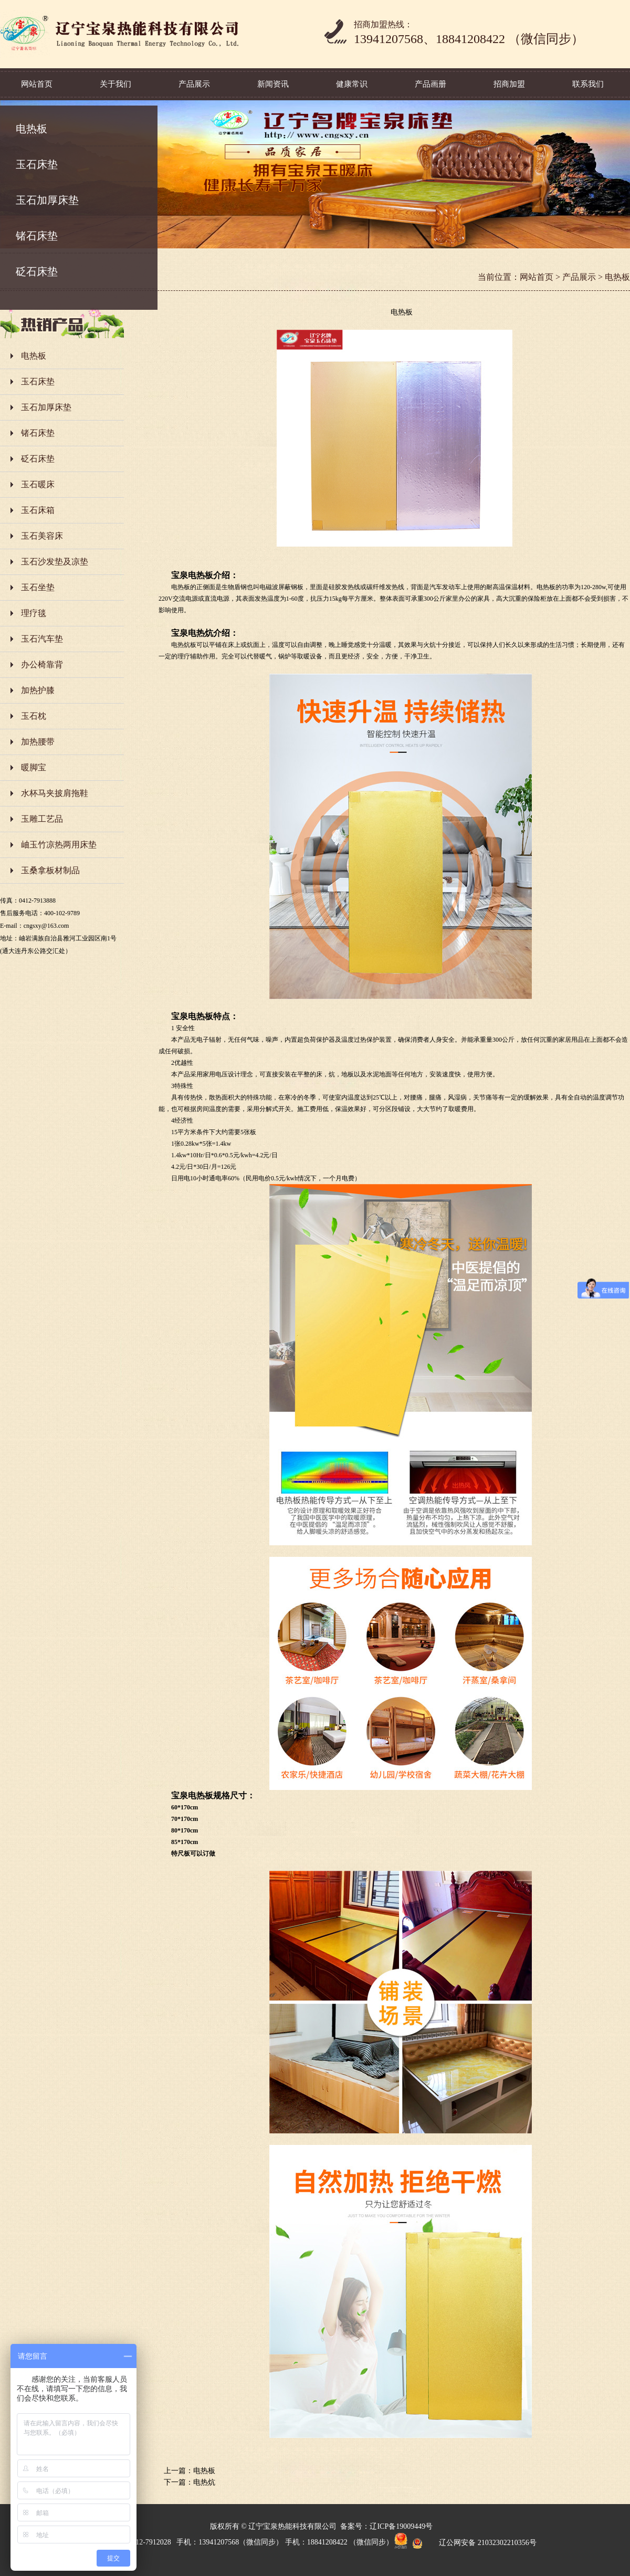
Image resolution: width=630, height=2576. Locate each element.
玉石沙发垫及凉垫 (54, 561)
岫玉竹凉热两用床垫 (59, 844)
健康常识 (352, 84)
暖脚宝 (33, 767)
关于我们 (115, 84)
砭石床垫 (37, 271)
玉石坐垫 (38, 587)
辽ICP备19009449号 (401, 2526)
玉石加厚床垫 (47, 200)
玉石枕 (33, 715)
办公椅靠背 (42, 664)
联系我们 (588, 84)
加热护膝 (38, 690)
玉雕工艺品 (42, 818)
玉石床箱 (38, 510)
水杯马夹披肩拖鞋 (54, 793)
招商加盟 (509, 84)
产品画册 (430, 84)
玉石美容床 (42, 535)
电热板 (31, 128)
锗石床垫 (37, 236)
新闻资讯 (273, 84)
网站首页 (36, 84)
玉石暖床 (38, 484)
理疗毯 (33, 613)
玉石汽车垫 (42, 638)
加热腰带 (38, 741)
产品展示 (194, 84)
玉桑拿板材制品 (50, 870)
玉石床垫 (37, 164)
